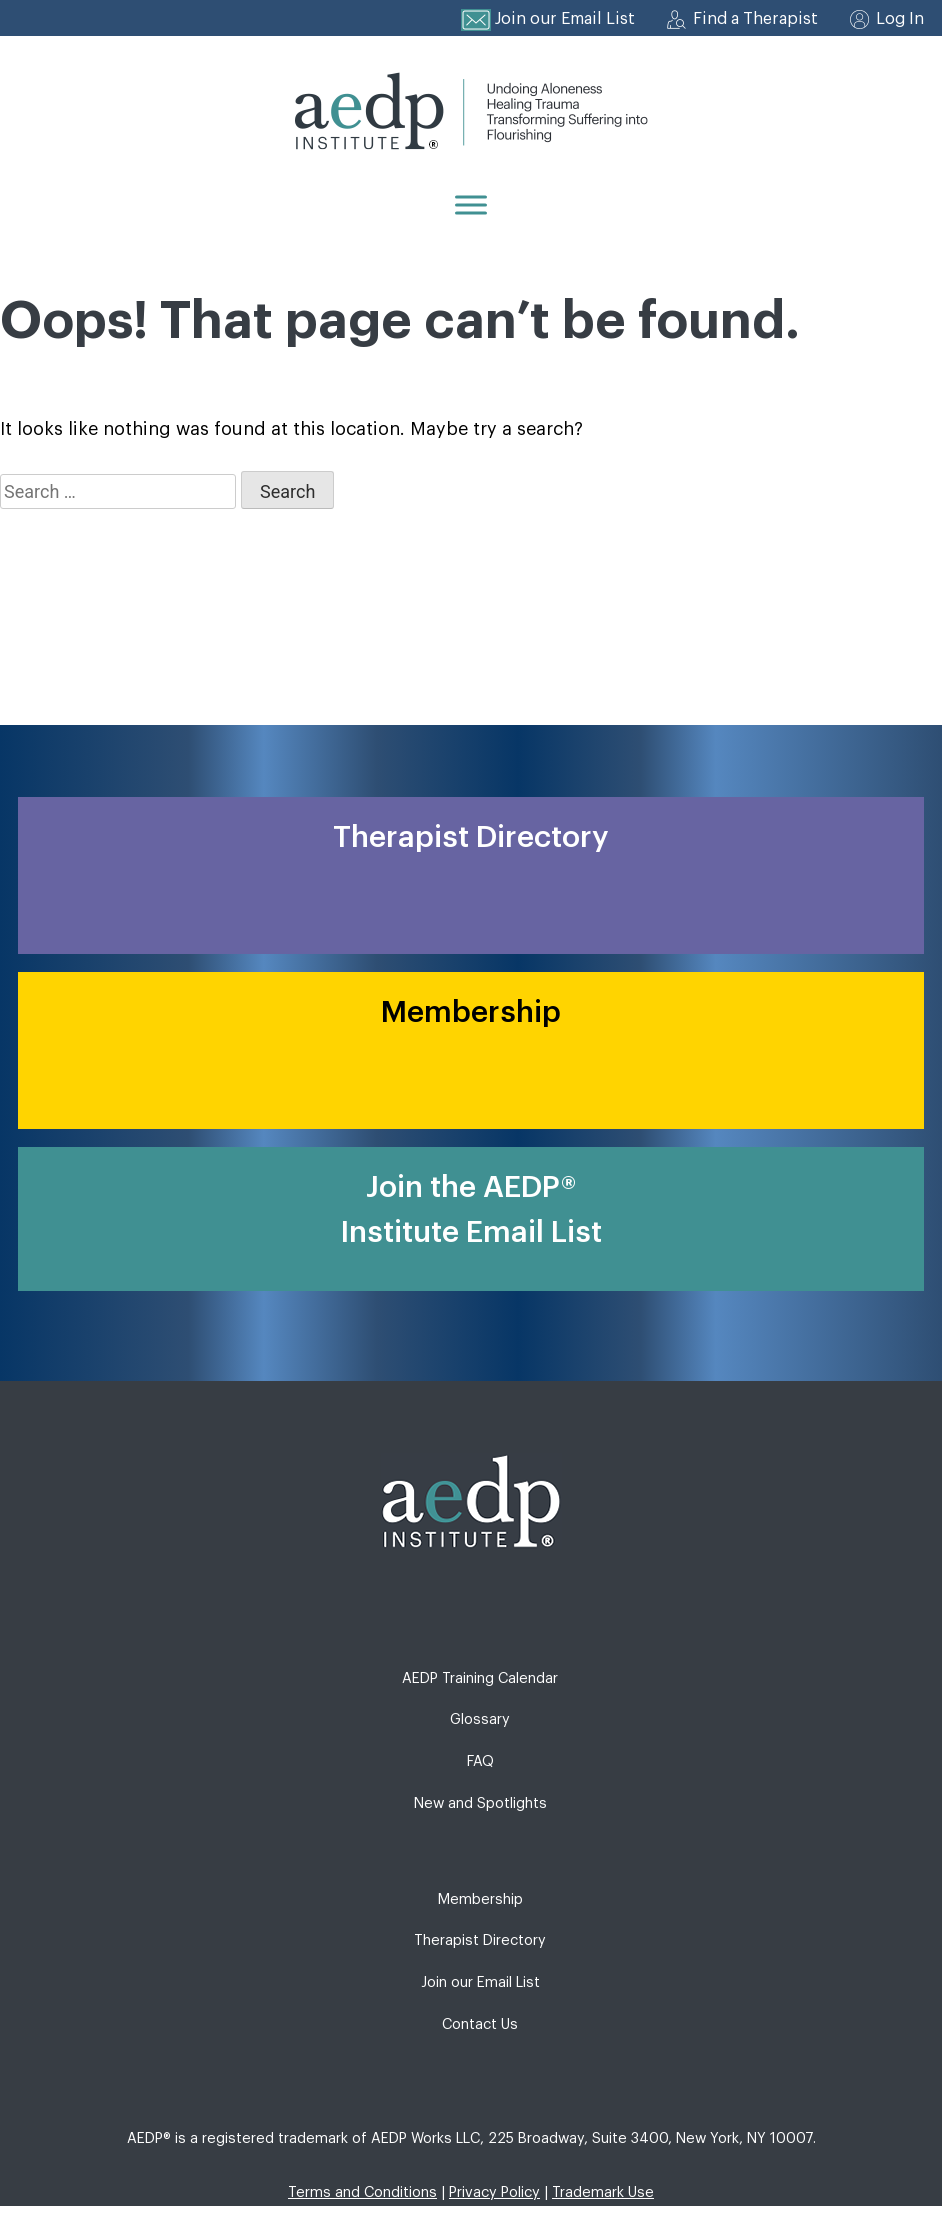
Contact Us (480, 2024)
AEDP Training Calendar (480, 1678)
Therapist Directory (480, 1940)
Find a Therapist (755, 19)
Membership (480, 1899)
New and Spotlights (480, 1803)
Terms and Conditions (362, 2192)
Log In (900, 19)
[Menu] (471, 204)
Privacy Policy (494, 2192)
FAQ (480, 1761)
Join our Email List (565, 19)
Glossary (480, 1719)
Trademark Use (603, 2192)
